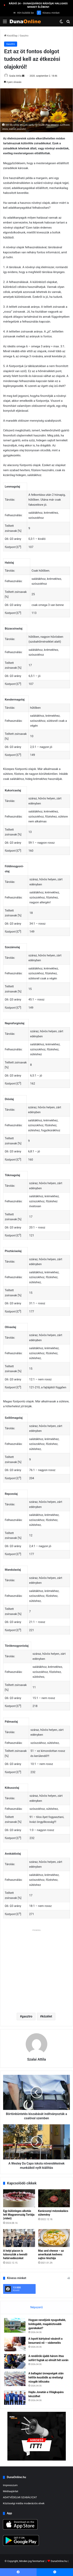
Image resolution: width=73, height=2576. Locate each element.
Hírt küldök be (23, 12)
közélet (47, 2016)
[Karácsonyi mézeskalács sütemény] (54, 2198)
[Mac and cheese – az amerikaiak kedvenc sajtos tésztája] (54, 2238)
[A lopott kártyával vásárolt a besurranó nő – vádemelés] (15, 2344)
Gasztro (24, 35)
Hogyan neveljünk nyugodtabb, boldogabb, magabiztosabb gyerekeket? (47, 2324)
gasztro (27, 2016)
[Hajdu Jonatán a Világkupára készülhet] (15, 2397)
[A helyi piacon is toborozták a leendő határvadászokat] (19, 2238)
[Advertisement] (36, 1969)
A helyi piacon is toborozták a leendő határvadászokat (15, 2254)
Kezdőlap (11, 35)
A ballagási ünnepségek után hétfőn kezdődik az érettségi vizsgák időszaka (46, 2377)
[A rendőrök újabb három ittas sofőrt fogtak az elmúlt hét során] (15, 2361)
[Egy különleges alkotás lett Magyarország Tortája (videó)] (19, 2198)
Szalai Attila (15, 75)
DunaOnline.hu (59, 2561)
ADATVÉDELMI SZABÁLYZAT (20, 2497)
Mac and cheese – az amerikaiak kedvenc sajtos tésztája (51, 2254)
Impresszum (10, 2485)
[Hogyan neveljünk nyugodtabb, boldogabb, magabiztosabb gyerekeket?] (15, 2325)
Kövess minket (48, 13)
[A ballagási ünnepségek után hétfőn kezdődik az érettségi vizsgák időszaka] (15, 2378)
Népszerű (36, 2307)
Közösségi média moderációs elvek (24, 2503)
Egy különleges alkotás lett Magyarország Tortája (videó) (18, 2214)
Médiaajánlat (10, 2491)
